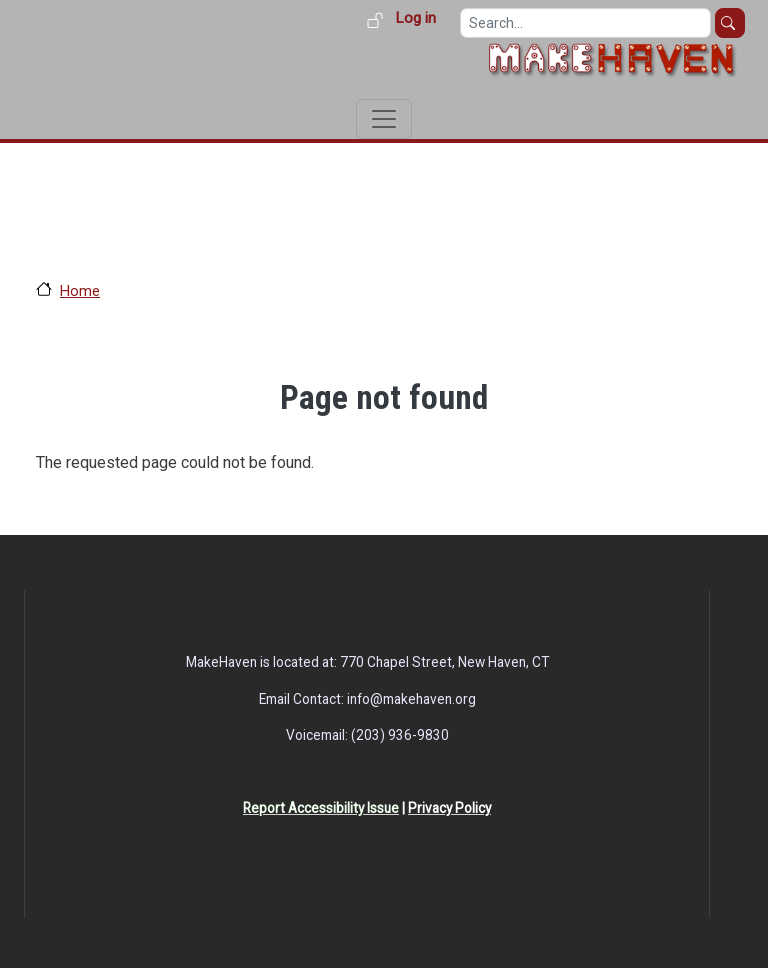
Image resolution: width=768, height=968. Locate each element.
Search (730, 23)
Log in (415, 18)
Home (80, 291)
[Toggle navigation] (384, 119)
